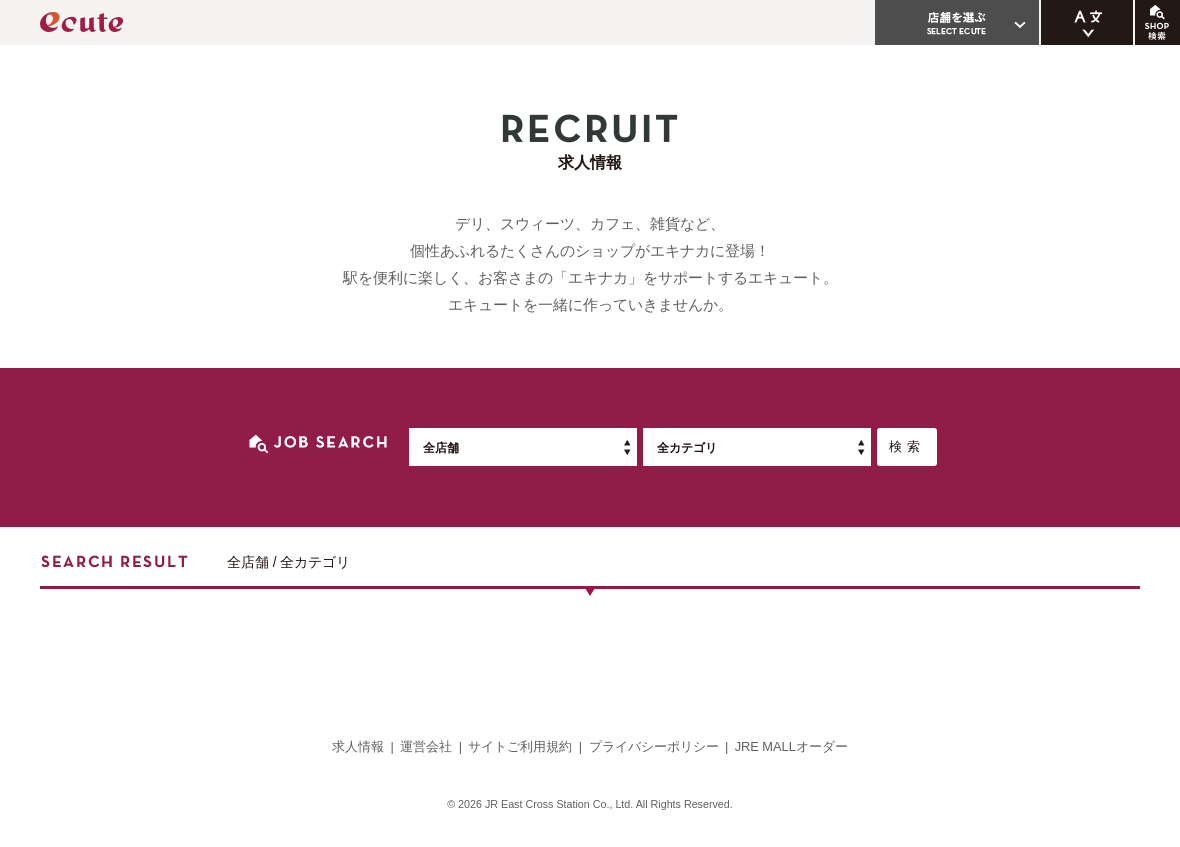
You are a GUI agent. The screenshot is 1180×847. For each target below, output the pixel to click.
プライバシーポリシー (654, 746)
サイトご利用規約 (520, 746)
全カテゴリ (687, 448)
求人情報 (358, 746)
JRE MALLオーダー (791, 746)
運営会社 (426, 746)
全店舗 (441, 448)
